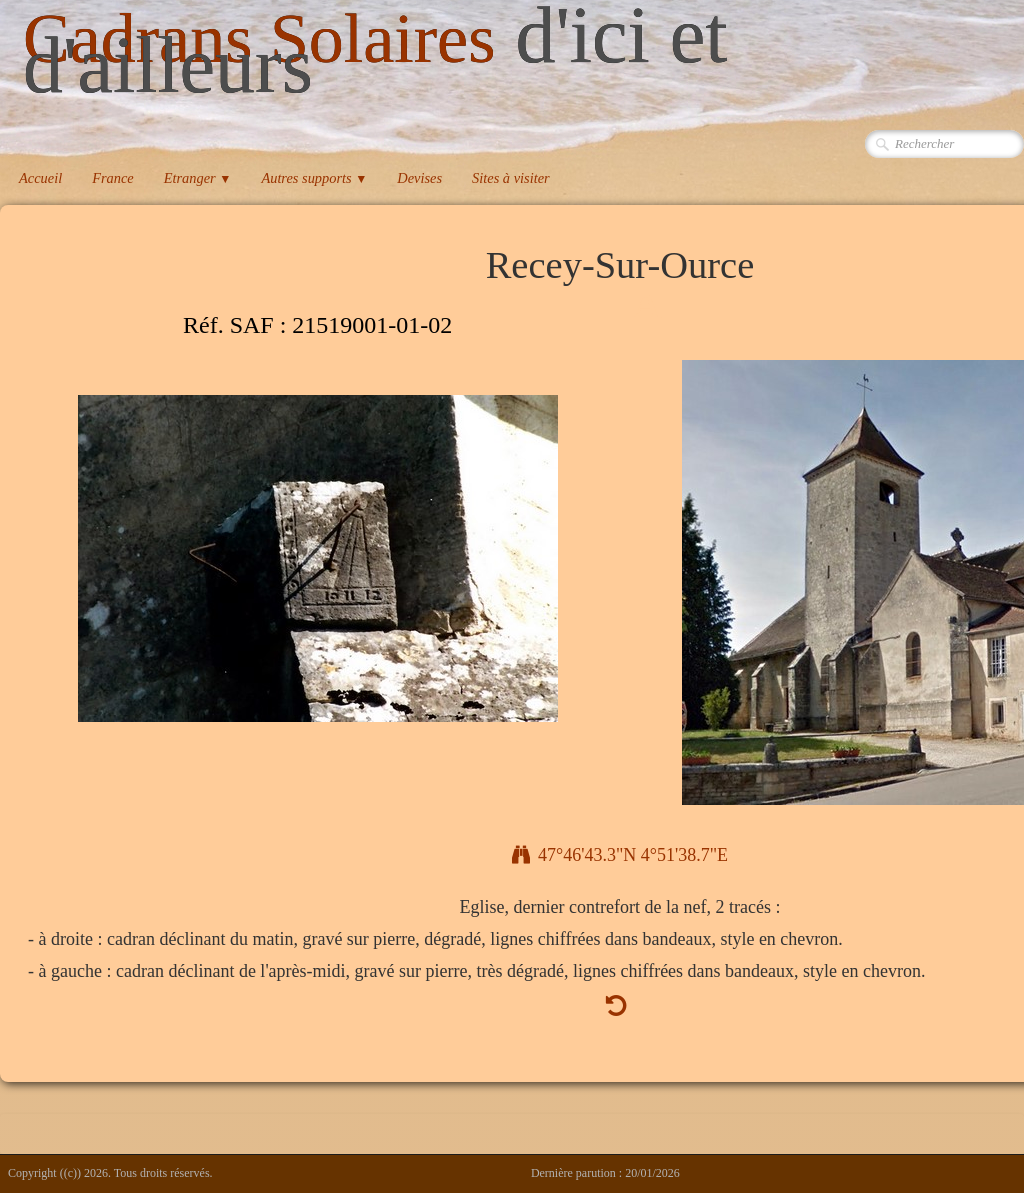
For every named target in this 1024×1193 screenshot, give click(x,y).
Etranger (198, 178)
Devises (419, 178)
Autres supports (314, 178)
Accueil (40, 178)
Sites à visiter (511, 178)
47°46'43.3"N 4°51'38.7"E (620, 855)
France (113, 178)
